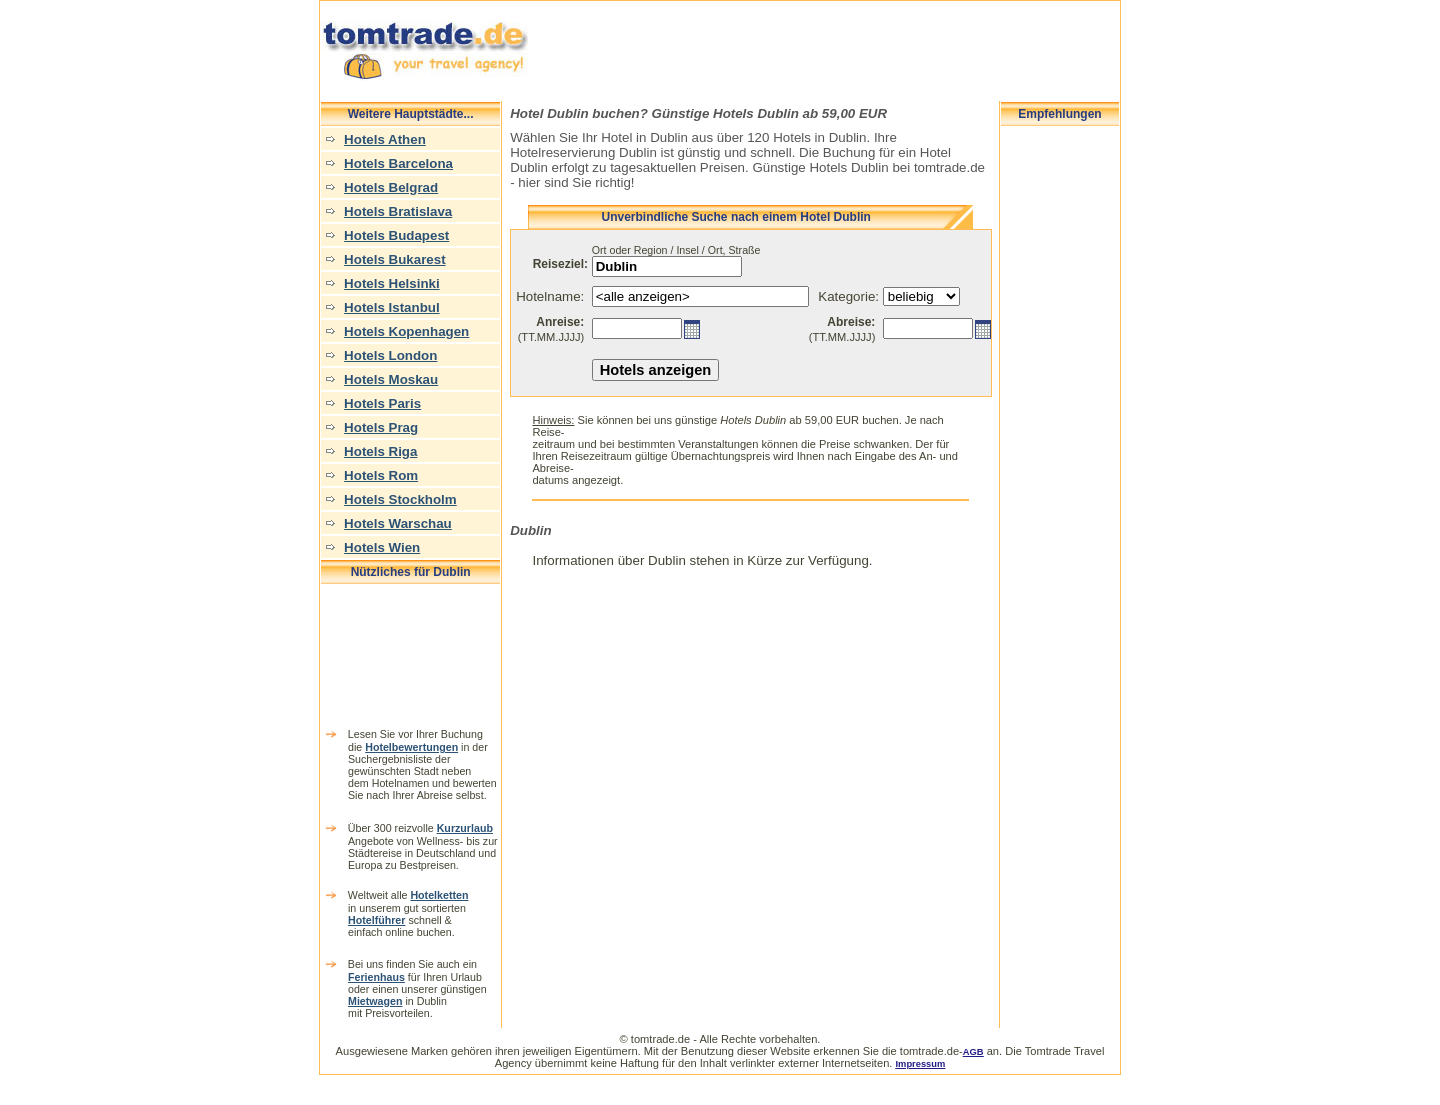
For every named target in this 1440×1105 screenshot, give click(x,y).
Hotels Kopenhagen (406, 331)
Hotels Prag (381, 427)
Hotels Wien (382, 547)
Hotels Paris (382, 403)
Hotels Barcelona (398, 163)
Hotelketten (439, 895)
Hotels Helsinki (392, 283)
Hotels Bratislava (398, 211)
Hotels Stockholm (400, 499)
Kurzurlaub (465, 828)
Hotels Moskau (391, 379)
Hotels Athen (385, 139)
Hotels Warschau (398, 523)
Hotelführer (376, 920)
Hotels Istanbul (392, 307)
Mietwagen (375, 1001)
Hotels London (390, 355)
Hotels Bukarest (394, 259)
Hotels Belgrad (391, 187)
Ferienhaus (376, 977)
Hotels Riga (380, 451)
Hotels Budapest (396, 235)
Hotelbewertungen (411, 747)
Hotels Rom (381, 475)
